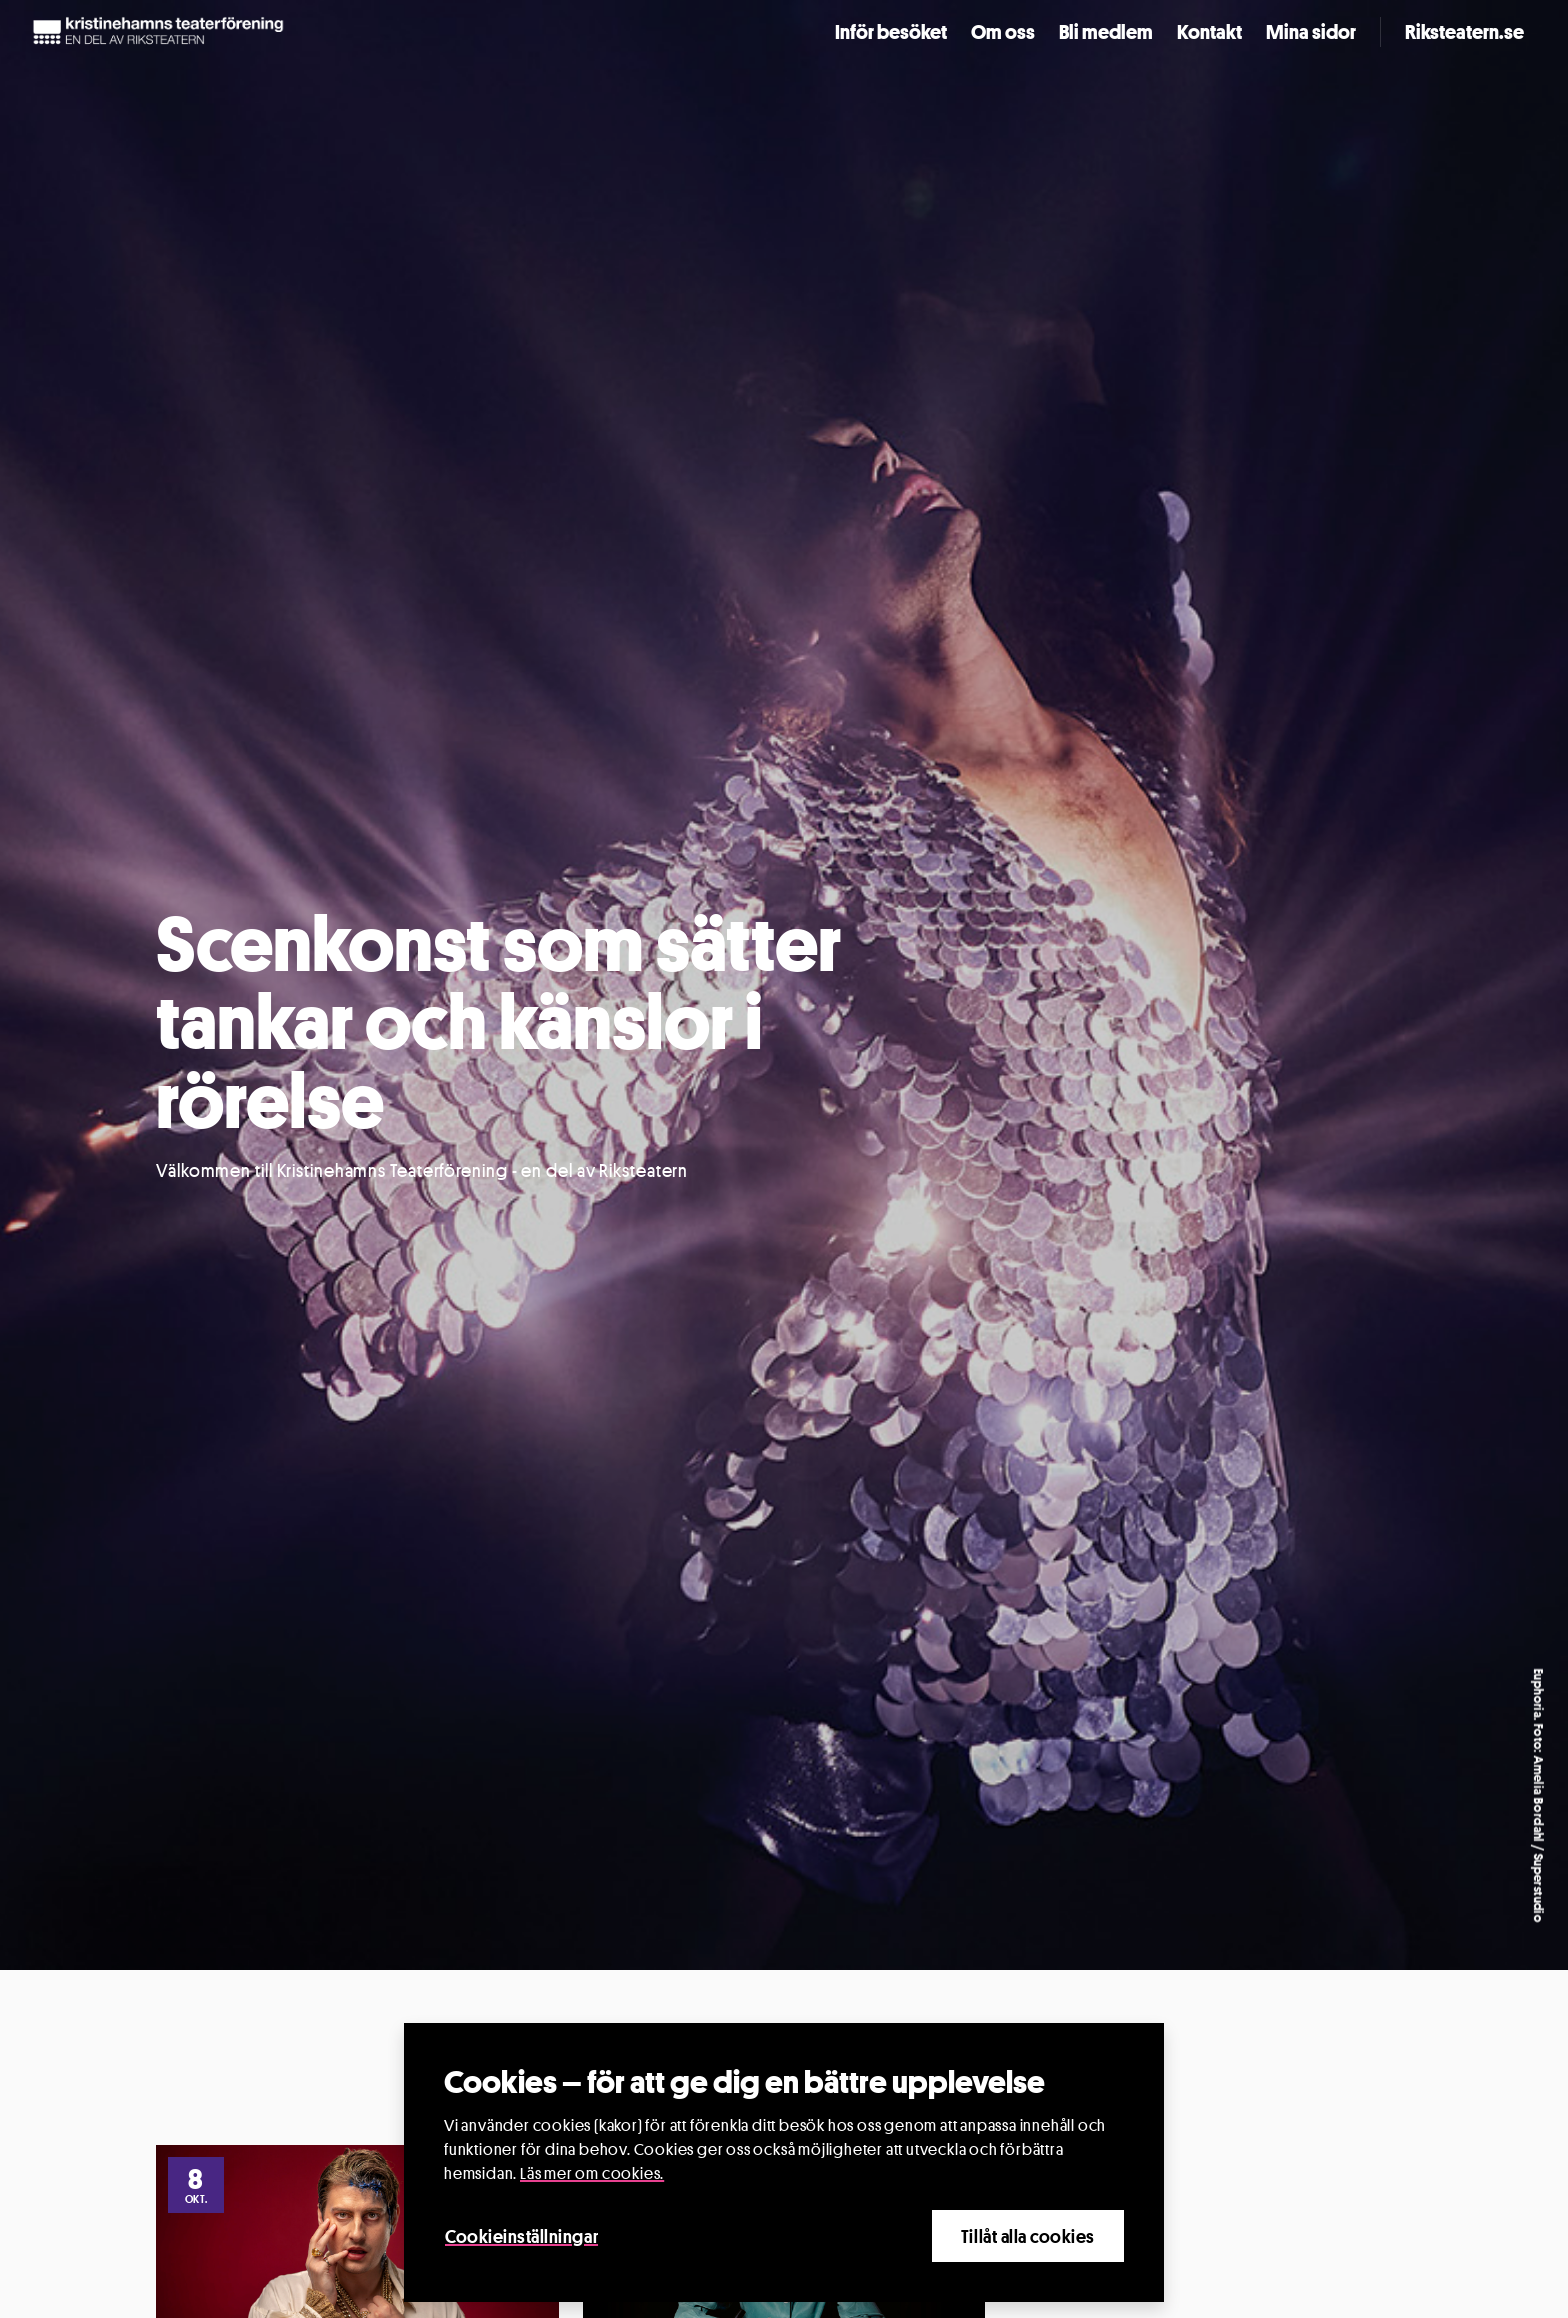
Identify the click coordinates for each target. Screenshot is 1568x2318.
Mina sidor (1311, 32)
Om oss (1003, 32)
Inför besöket (891, 32)
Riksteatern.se (1464, 32)
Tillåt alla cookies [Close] (1028, 2236)
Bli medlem (1106, 32)
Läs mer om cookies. (592, 2173)
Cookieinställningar (521, 2236)
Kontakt (1209, 32)
